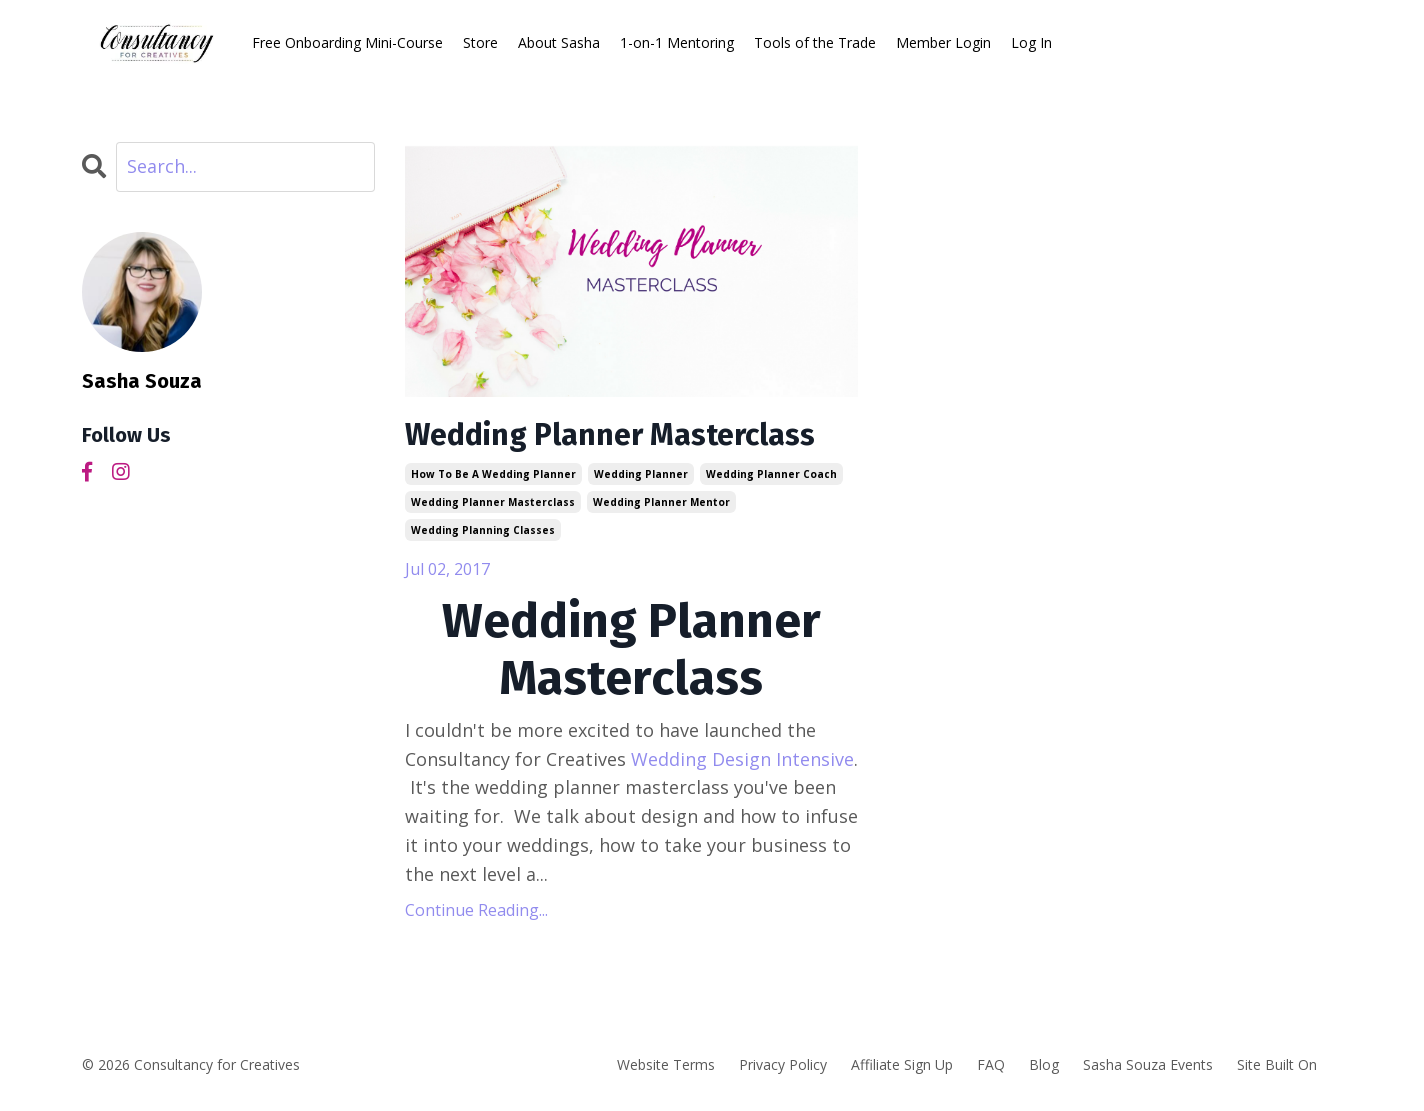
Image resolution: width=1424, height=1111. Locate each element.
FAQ (991, 1064)
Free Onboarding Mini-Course (347, 42)
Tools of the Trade (815, 42)
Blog (1044, 1064)
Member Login (943, 42)
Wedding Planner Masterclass (610, 435)
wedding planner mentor (661, 502)
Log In (1031, 42)
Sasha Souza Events (1148, 1064)
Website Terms (666, 1064)
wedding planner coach (771, 474)
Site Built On (1277, 1064)
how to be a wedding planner (493, 474)
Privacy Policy (783, 1064)
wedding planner (641, 474)
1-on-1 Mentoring (677, 42)
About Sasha (559, 42)
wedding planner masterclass (493, 502)
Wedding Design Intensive (742, 759)
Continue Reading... (476, 910)
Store (480, 42)
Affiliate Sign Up (902, 1064)
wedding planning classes (483, 530)
